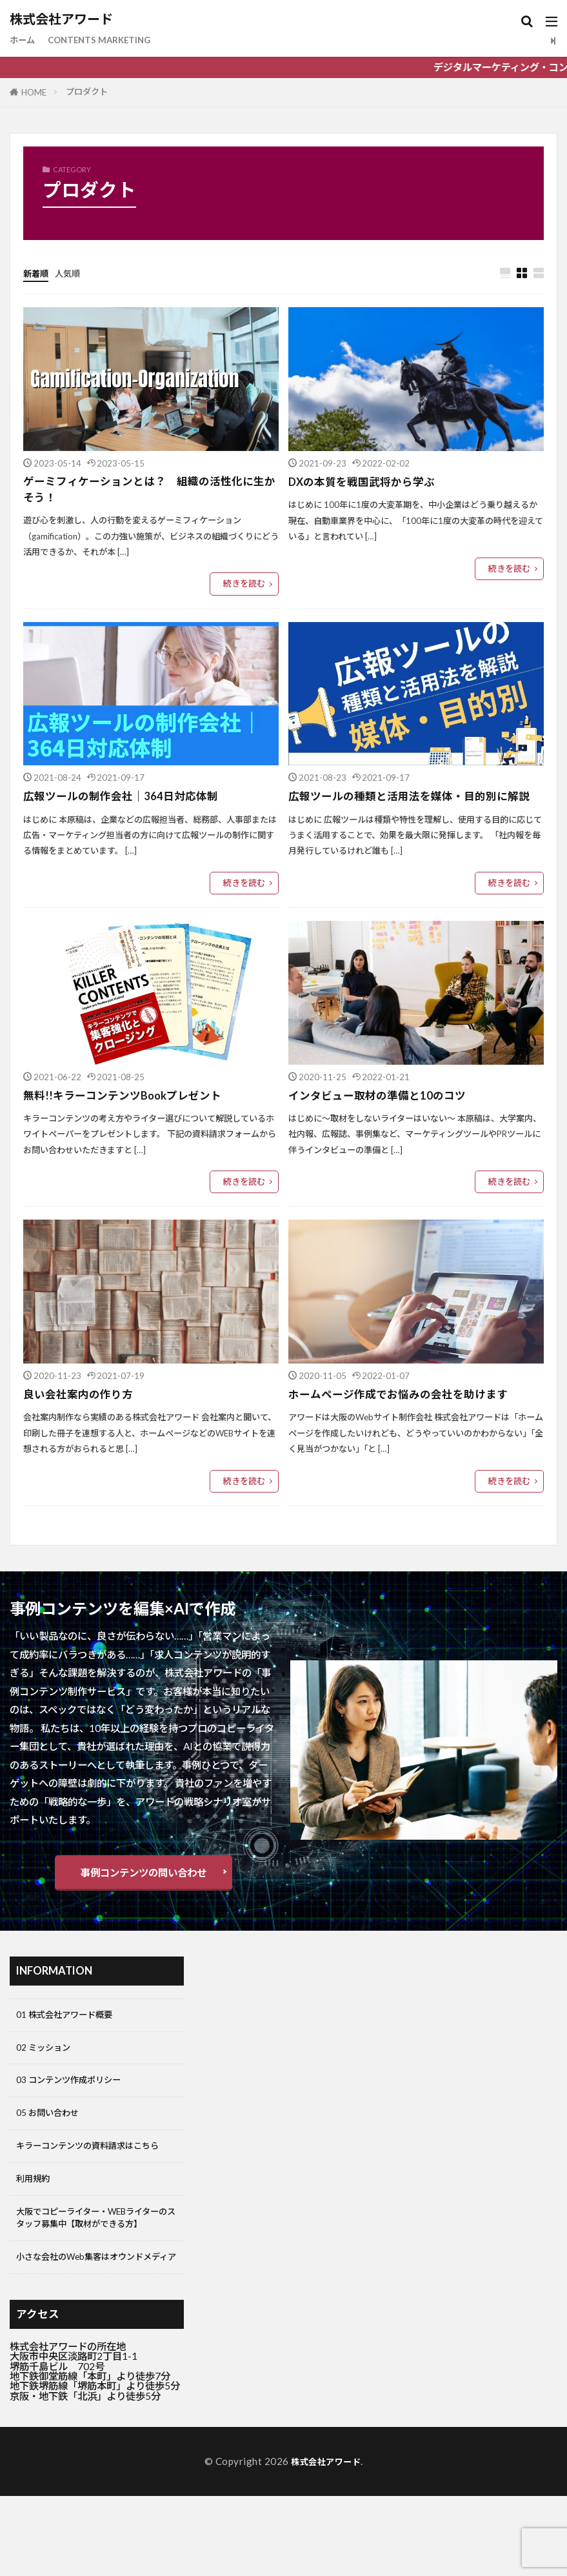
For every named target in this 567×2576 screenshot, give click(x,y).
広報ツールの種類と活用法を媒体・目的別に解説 (416, 798)
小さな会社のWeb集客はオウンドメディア (94, 2315)
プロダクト (87, 91)
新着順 (37, 273)
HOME (33, 92)
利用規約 (35, 2207)
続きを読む (244, 586)
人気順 (73, 273)
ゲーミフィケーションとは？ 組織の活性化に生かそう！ (151, 491)
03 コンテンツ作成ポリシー (76, 2088)
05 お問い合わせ (52, 2123)
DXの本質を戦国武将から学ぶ (366, 482)
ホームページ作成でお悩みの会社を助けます (404, 1397)
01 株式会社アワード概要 (71, 2018)
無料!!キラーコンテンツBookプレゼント (128, 1097)
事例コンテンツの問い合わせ (143, 1874)
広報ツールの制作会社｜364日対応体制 (125, 798)
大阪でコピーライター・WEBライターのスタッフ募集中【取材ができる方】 (94, 2257)
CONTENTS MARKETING (110, 40)
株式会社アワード (61, 19)
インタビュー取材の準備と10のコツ (381, 1097)
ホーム (24, 40)
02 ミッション (47, 2053)
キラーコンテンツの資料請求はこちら (93, 2165)
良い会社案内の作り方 (81, 1397)
